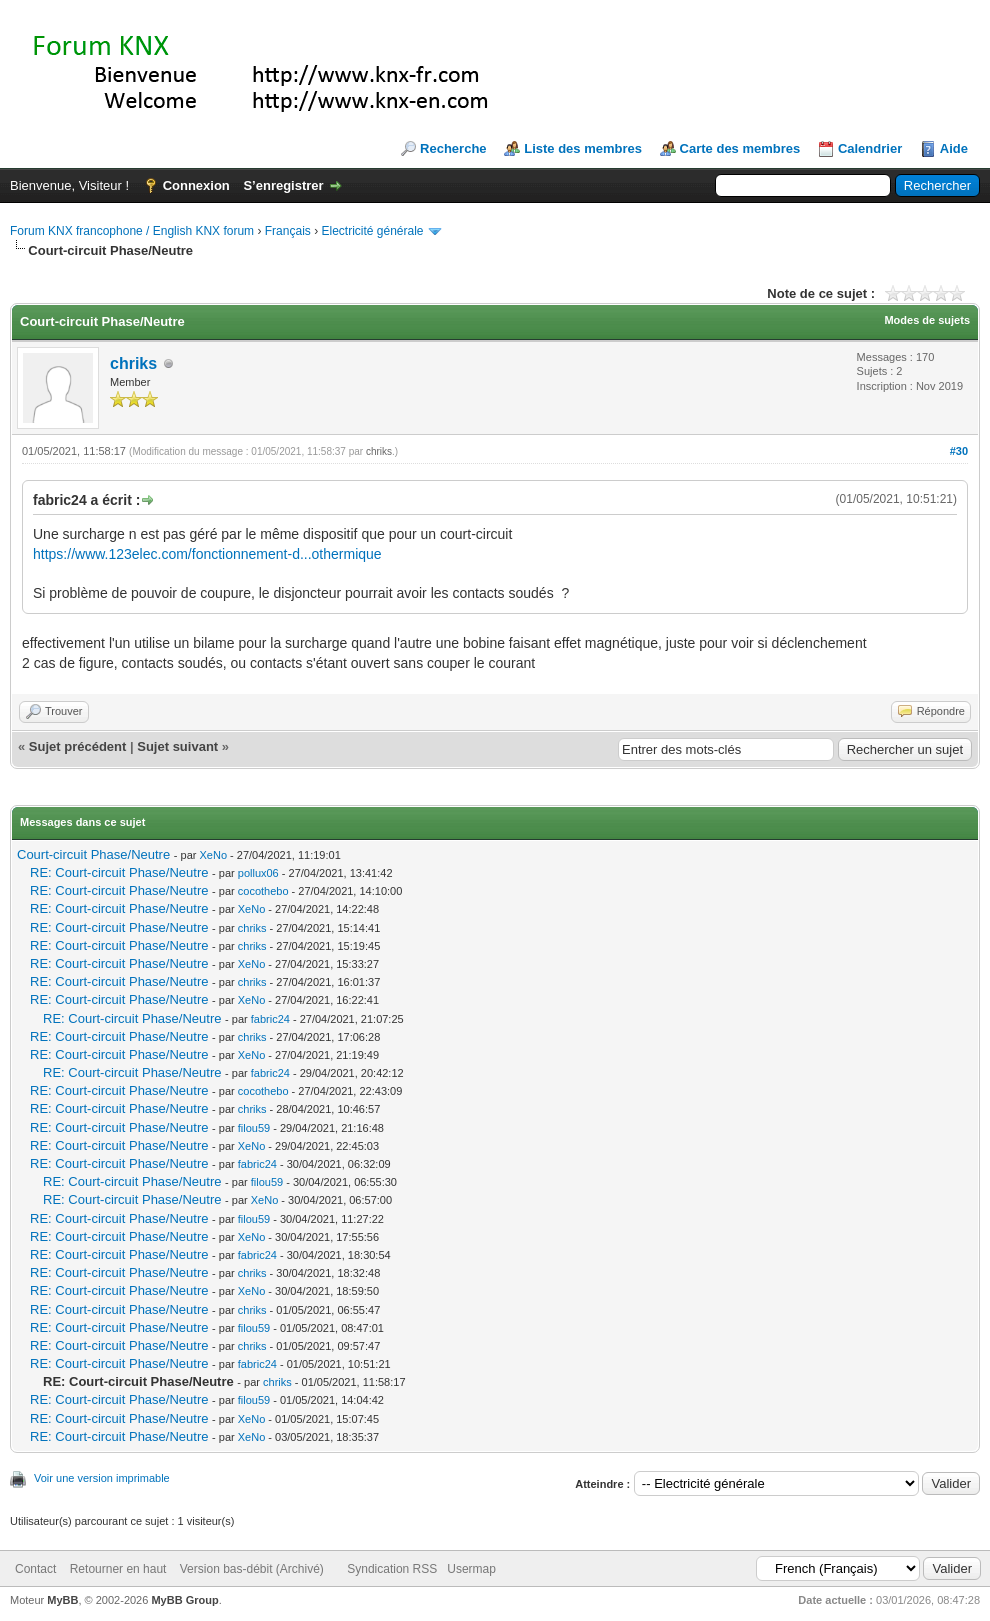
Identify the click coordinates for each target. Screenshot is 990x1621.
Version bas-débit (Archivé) (252, 1569)
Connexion (196, 185)
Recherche (453, 148)
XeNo (213, 855)
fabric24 (270, 1019)
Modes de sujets (927, 320)
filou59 (254, 1128)
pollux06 (258, 873)
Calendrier (870, 148)
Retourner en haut (118, 1569)
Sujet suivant (177, 746)
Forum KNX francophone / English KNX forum (132, 231)
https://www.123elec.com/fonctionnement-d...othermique (207, 554)
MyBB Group (184, 1600)
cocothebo (263, 891)
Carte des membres (740, 148)
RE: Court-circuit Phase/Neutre (119, 872)
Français (288, 231)
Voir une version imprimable (102, 1478)
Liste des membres (583, 148)
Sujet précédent (78, 746)
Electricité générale (372, 231)
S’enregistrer (283, 185)
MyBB (62, 1600)
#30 (959, 451)
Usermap (471, 1569)
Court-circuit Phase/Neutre (93, 854)
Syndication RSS (392, 1569)
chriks (133, 363)
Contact (35, 1569)
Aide (954, 148)
